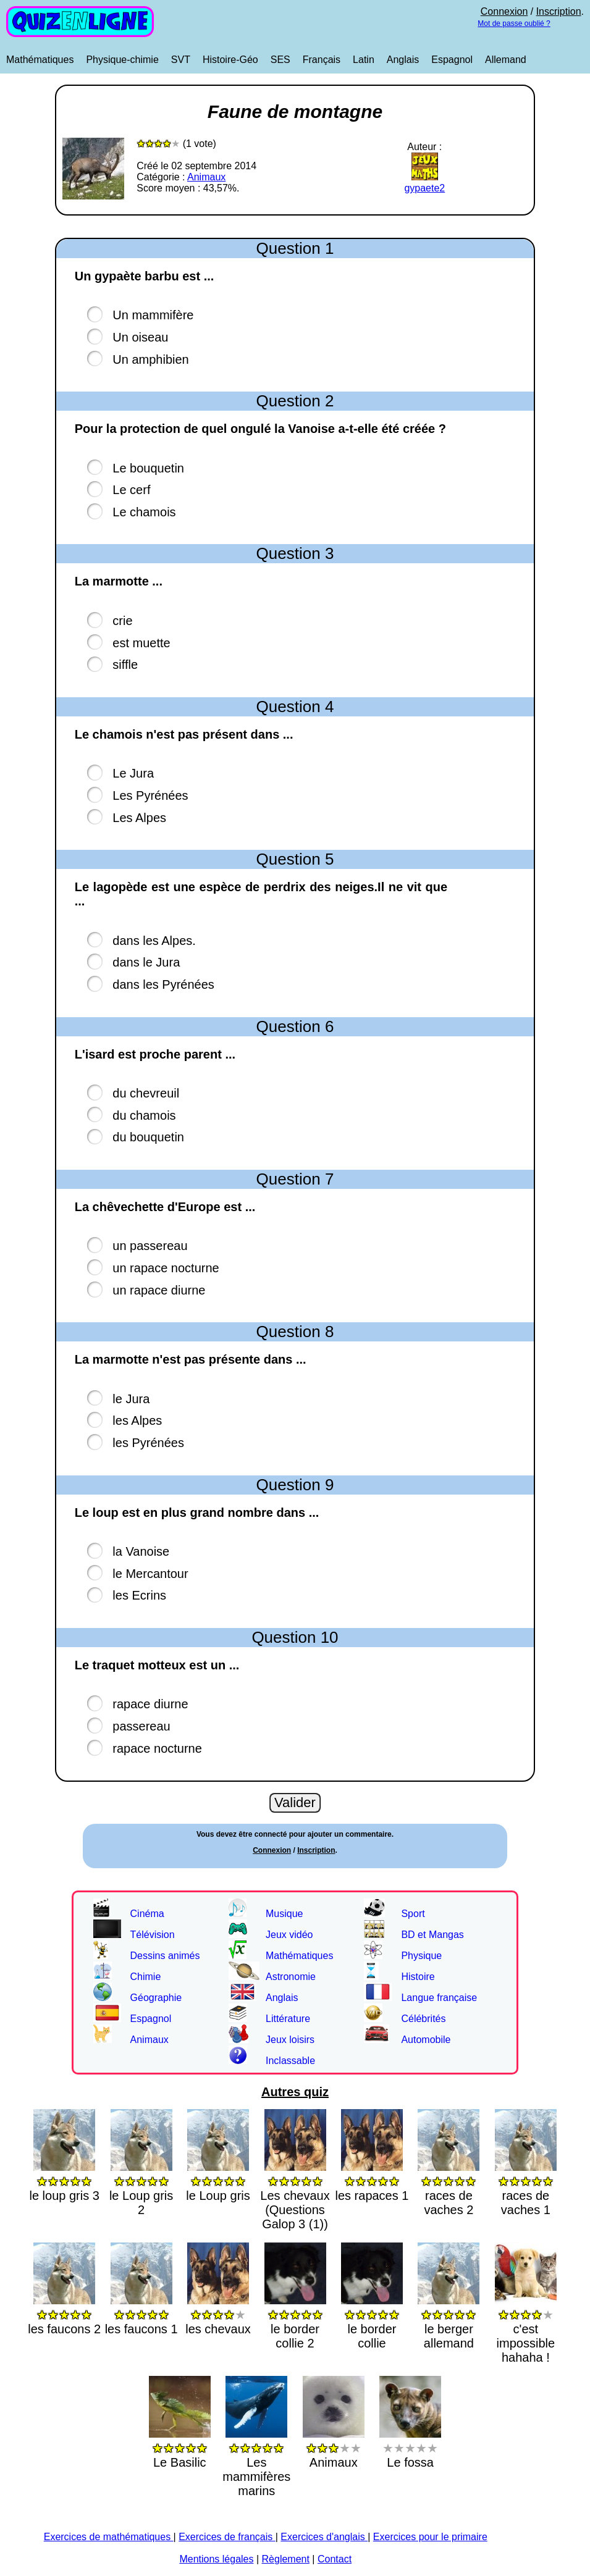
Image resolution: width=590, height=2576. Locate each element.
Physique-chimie (122, 59)
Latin (363, 59)
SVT (180, 59)
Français (321, 59)
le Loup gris (218, 2181)
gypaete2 (424, 182)
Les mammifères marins (256, 2462)
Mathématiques (40, 59)
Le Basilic (180, 2448)
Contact (335, 2559)
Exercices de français (227, 2537)
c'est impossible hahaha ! (526, 2328)
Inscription (558, 11)
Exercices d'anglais (324, 2537)
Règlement (286, 2559)
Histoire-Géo (230, 59)
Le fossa (410, 2448)
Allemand (505, 59)
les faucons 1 (141, 2314)
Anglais (403, 59)
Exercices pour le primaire (430, 2537)
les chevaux (218, 2314)
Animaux (206, 177)
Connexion (504, 11)
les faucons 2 (64, 2314)
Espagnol (452, 59)
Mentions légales (216, 2559)
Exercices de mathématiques (109, 2537)
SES (280, 59)
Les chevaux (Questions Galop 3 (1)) (294, 2195)
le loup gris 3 (64, 2181)
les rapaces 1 (371, 2181)
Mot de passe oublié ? (514, 23)
